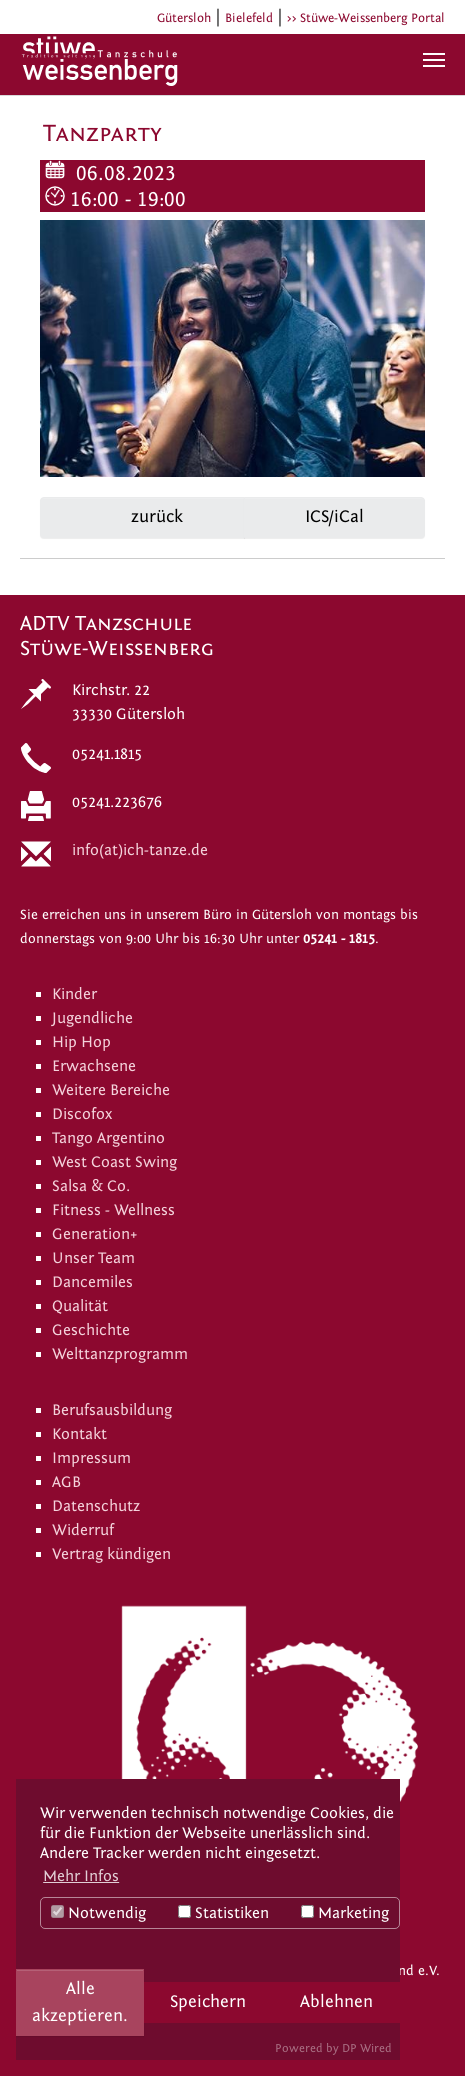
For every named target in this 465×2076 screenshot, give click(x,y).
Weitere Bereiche (111, 1090)
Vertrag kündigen (111, 1554)
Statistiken (223, 1913)
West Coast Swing (114, 1162)
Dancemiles (92, 1282)
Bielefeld (249, 18)
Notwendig (98, 1913)
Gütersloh (184, 18)
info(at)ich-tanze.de (140, 850)
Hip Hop (81, 1042)
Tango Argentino (108, 1138)
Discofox (82, 1114)
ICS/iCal (334, 516)
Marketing (345, 1913)
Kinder (74, 994)
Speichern (208, 2001)
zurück (154, 516)
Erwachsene (94, 1066)
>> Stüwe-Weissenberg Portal (366, 18)
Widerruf (83, 1530)
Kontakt (79, 1434)
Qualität (80, 1306)
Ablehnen (336, 2001)
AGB (66, 1482)
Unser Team (93, 1258)
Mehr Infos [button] (81, 1876)
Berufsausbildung (112, 1410)
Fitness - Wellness (113, 1210)
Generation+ (95, 1234)
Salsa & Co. (91, 1186)
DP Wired (367, 2048)
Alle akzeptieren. (80, 2001)
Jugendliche (92, 1018)
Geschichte (91, 1330)
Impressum (91, 1458)
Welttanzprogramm (120, 1354)
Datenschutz (96, 1506)
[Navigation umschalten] (434, 60)
